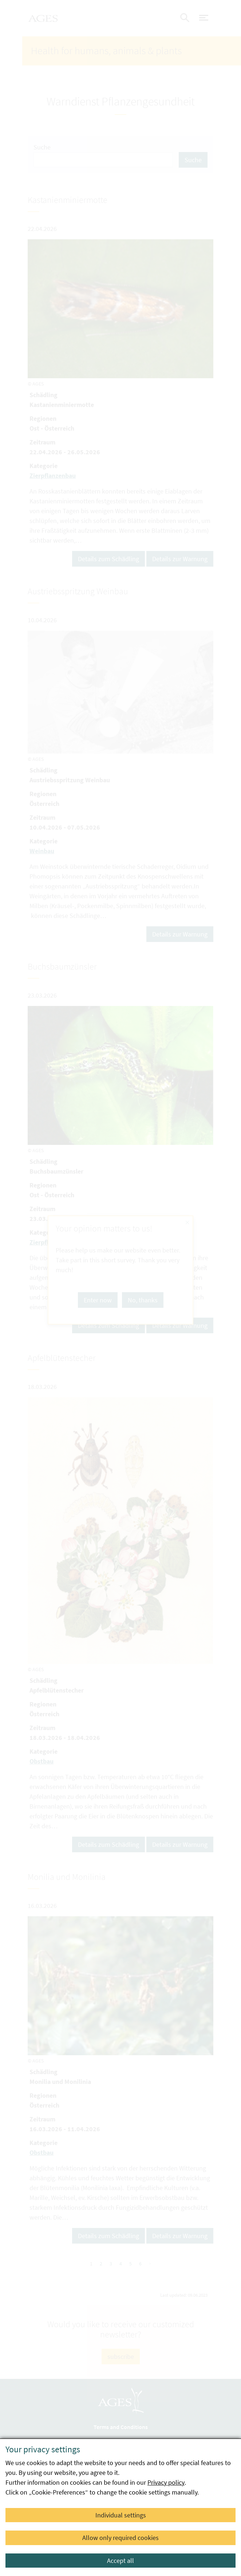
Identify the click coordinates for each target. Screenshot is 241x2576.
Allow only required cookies (120, 2537)
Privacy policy (166, 2482)
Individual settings (120, 2515)
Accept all (120, 2560)
